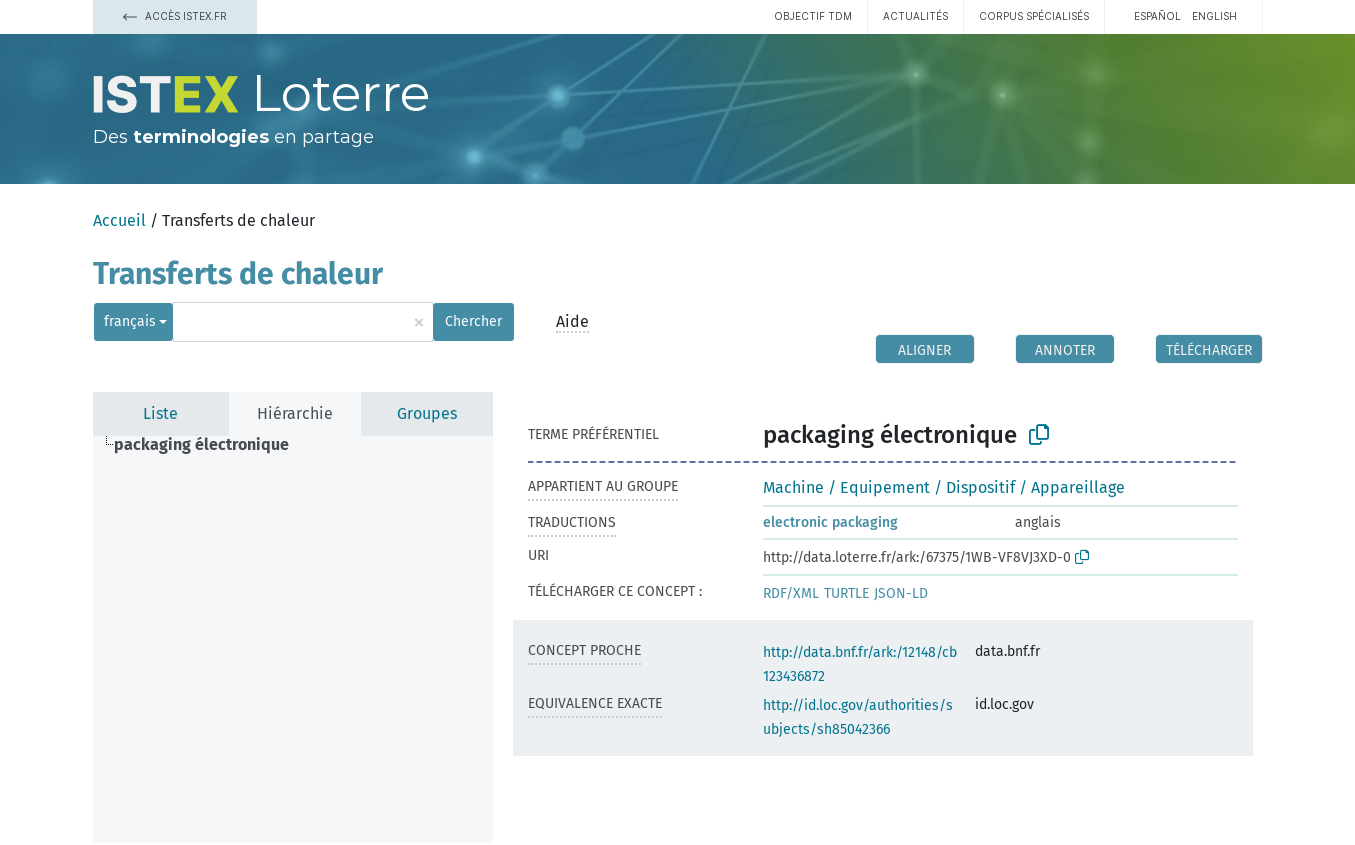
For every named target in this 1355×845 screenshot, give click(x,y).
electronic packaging (830, 522)
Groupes (427, 413)
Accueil (119, 220)
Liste (160, 413)
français (130, 321)
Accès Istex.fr (175, 16)
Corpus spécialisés (1034, 16)
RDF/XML (791, 593)
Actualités (915, 16)
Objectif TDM (813, 16)
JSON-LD (901, 593)
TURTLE (846, 593)
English (1214, 16)
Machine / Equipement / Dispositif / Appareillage (944, 487)
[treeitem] (210, 445)
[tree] (293, 639)
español (1157, 16)
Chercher (473, 321)
